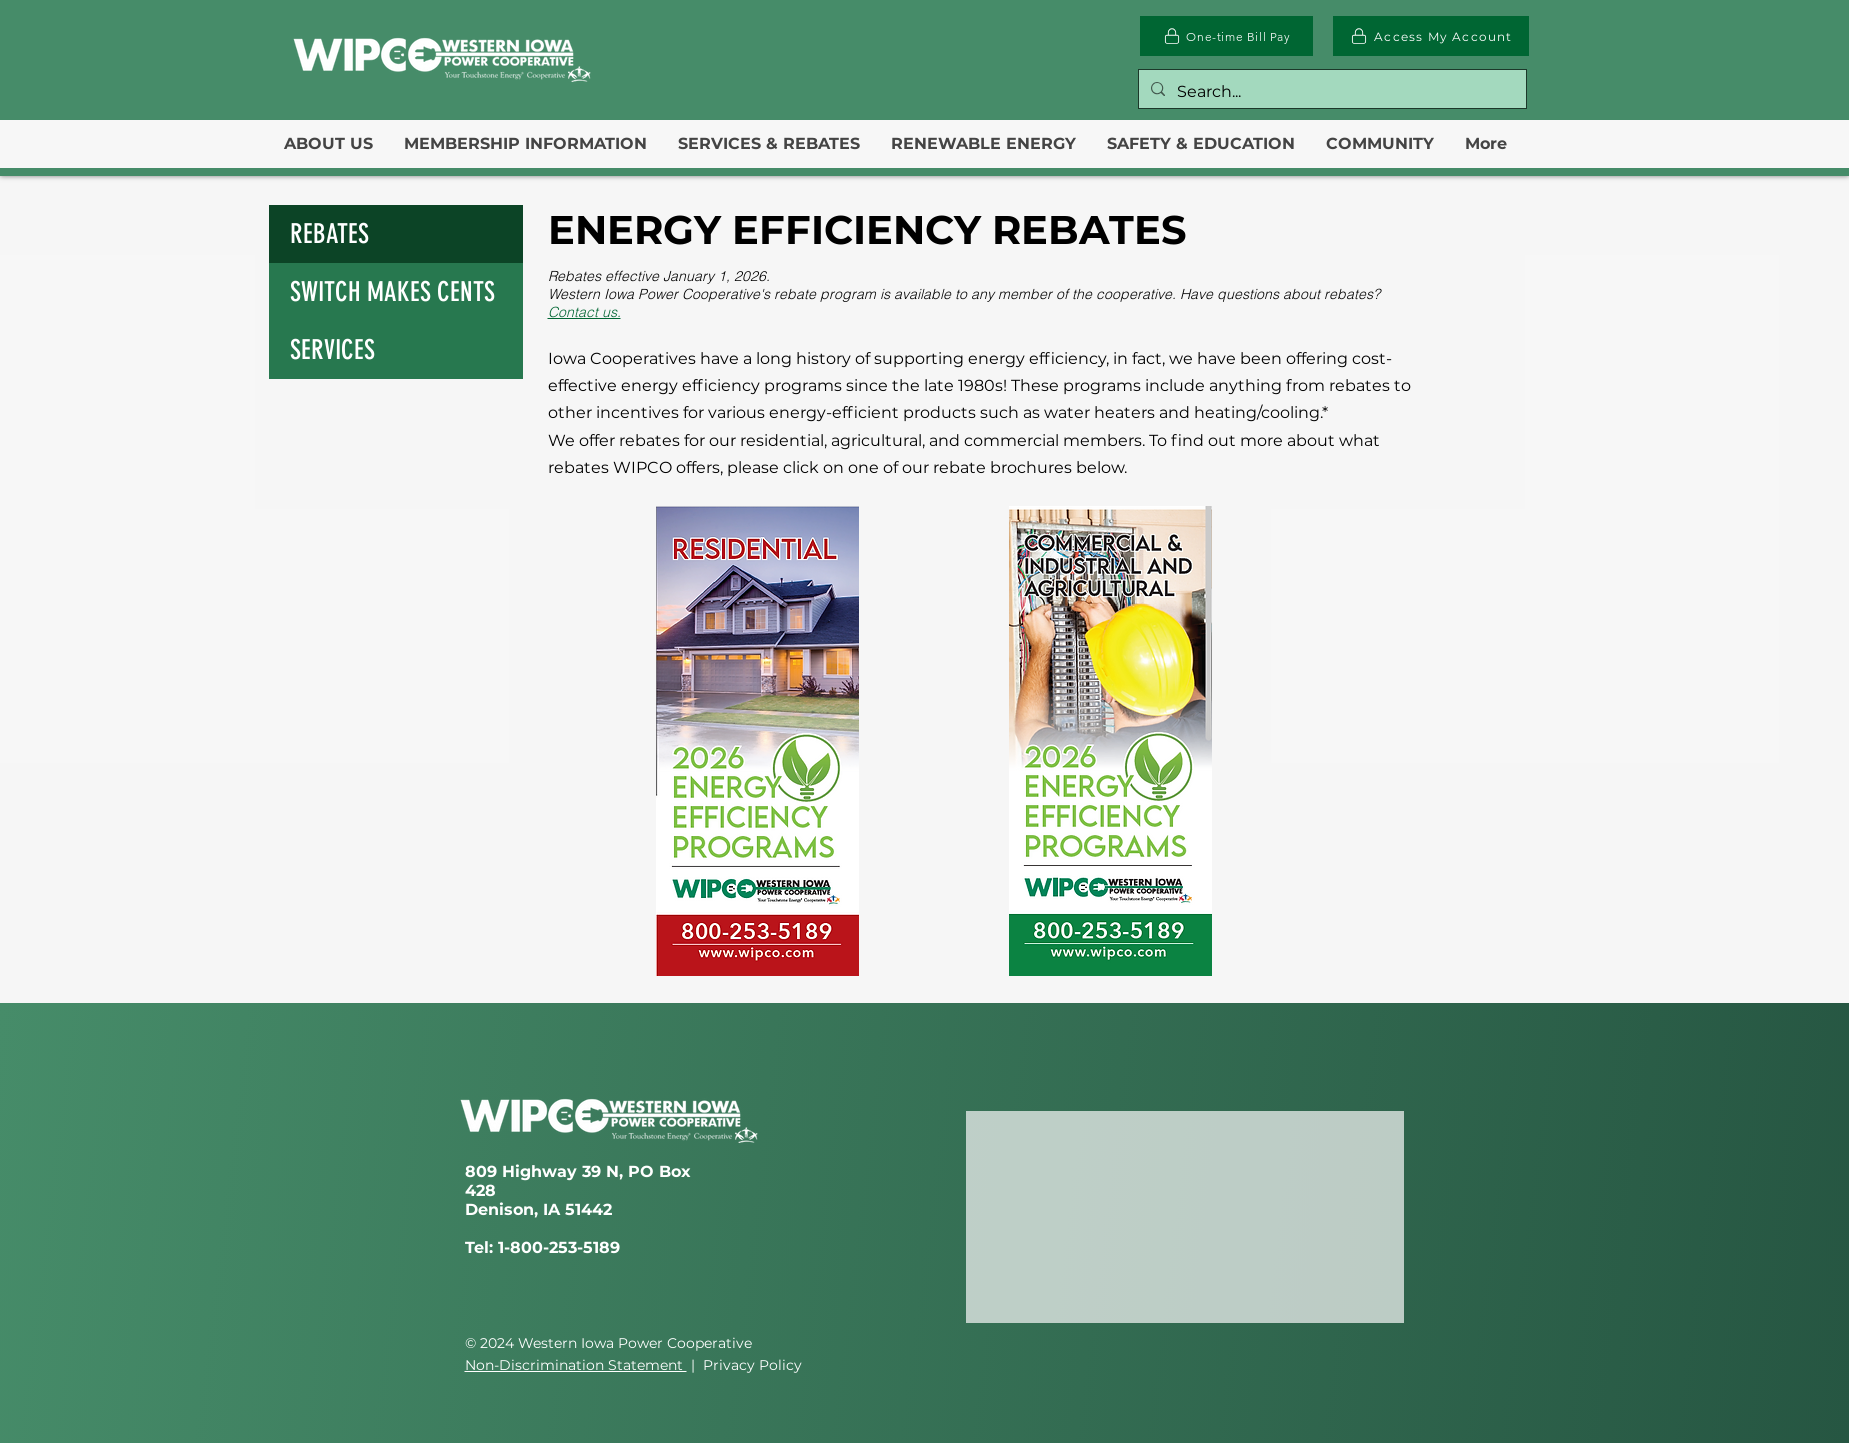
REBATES (329, 234)
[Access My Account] (1431, 36)
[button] (328, 144)
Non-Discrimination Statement (576, 1365)
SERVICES (332, 350)
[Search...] (1330, 91)
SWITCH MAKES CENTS (392, 292)
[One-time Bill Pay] (1226, 36)
